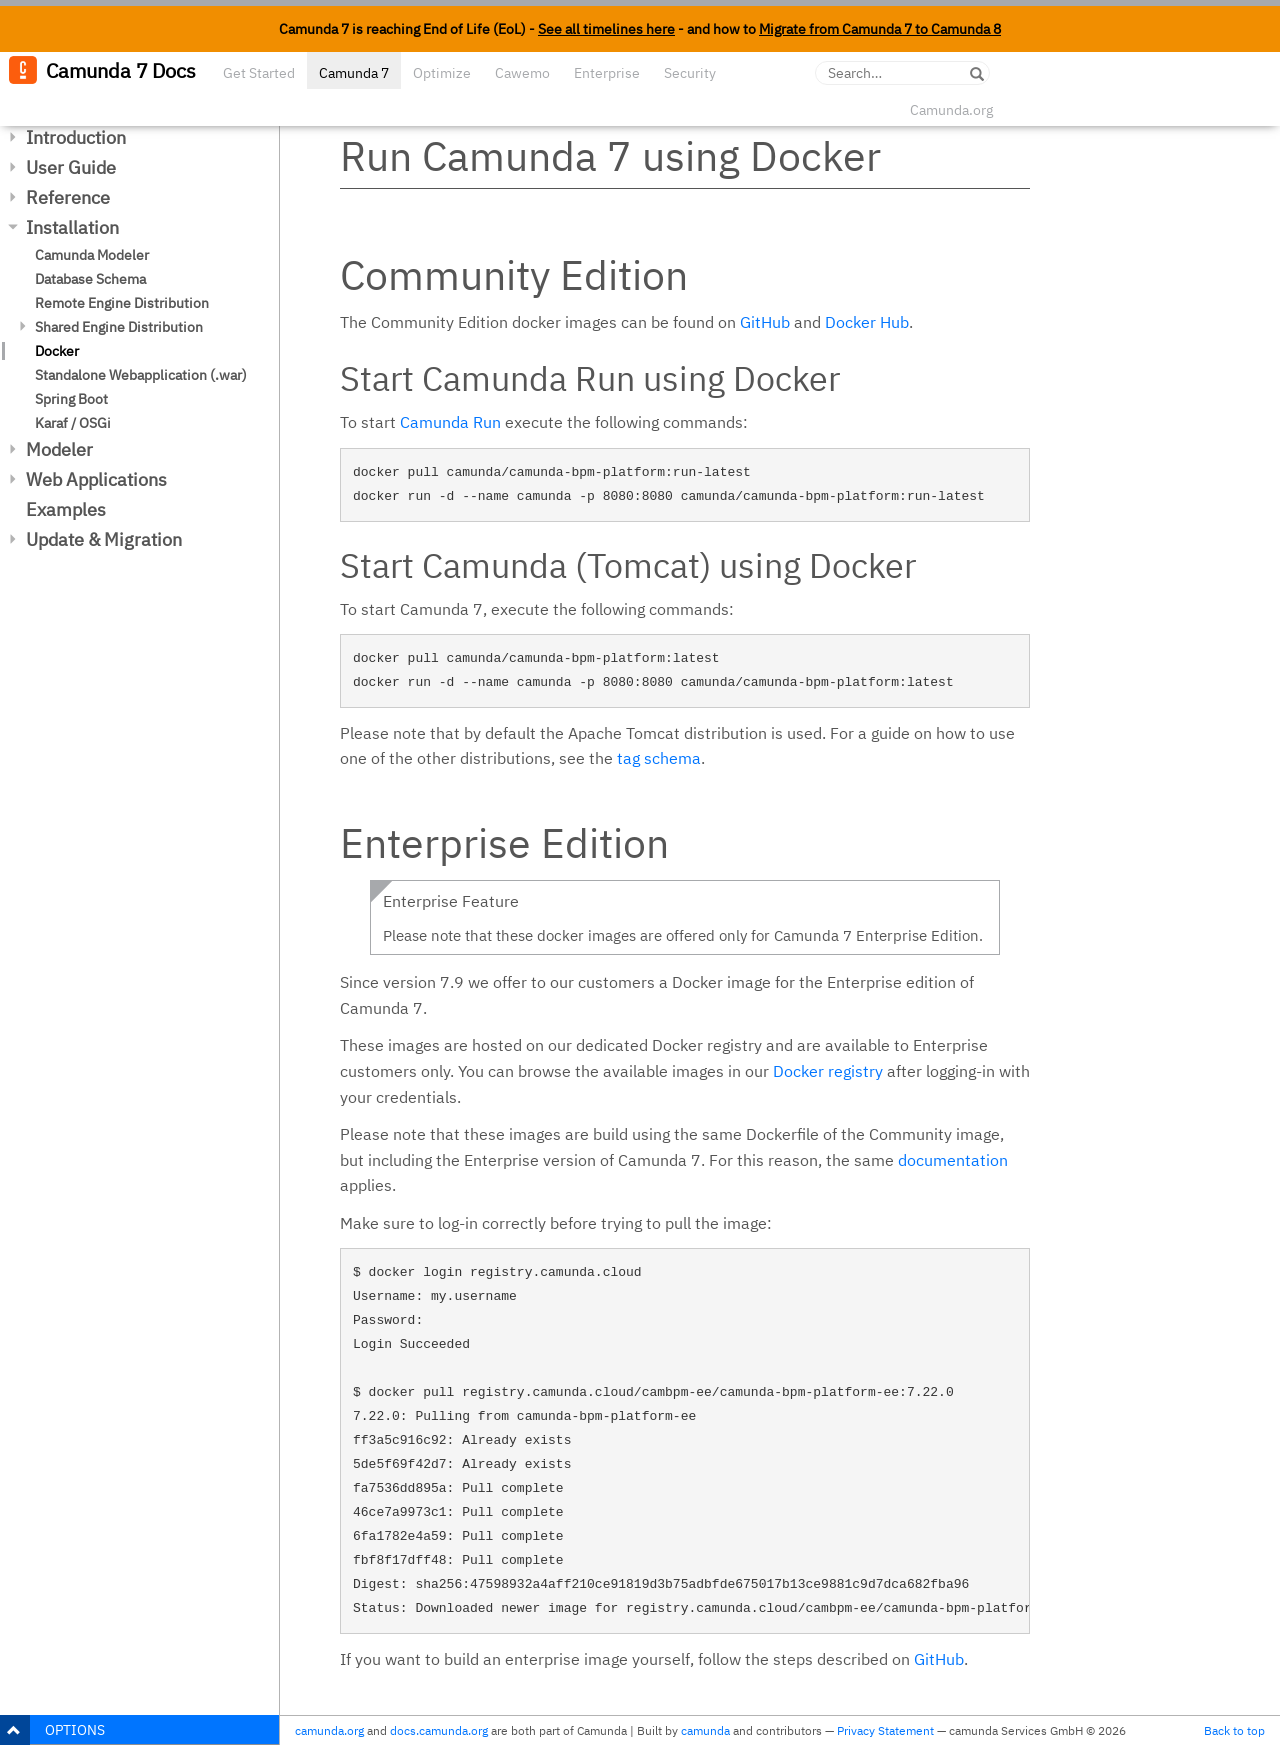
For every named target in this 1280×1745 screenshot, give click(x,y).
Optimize (442, 73)
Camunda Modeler (92, 255)
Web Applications (96, 479)
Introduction (76, 137)
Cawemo (522, 73)
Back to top (1234, 1730)
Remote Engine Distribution (122, 303)
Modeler (59, 449)
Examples (66, 509)
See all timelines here (606, 29)
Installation (72, 227)
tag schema (659, 758)
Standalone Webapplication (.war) (141, 375)
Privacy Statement (885, 1730)
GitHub (765, 322)
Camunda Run (450, 422)
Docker (57, 351)
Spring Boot (71, 399)
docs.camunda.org (439, 1730)
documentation (953, 1160)
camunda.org (329, 1730)
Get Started (259, 73)
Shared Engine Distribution (119, 327)
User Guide (71, 167)
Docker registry (828, 1071)
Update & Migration (104, 539)
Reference (68, 197)
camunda (705, 1730)
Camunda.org (951, 110)
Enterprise (607, 73)
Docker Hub (867, 322)
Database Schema (90, 279)
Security (690, 73)
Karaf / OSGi (73, 423)
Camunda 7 (354, 73)
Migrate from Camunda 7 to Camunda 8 (880, 29)
